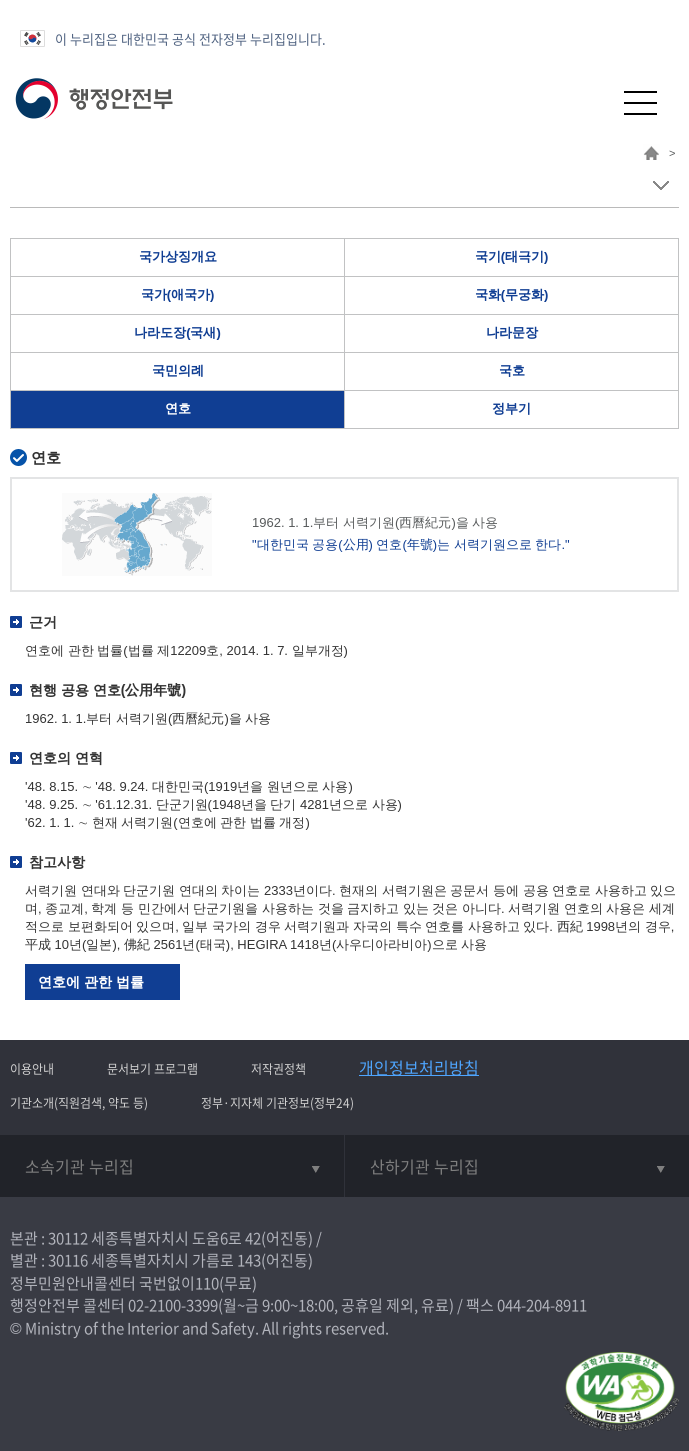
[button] (591, 102)
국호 (512, 370)
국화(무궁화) (512, 294)
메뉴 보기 (660, 185)
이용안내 (32, 1069)
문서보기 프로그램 (152, 1069)
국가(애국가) (178, 294)
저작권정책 (278, 1069)
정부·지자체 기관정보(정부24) (277, 1103)
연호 (178, 408)
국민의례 (178, 370)
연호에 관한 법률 (91, 982)
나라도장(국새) (177, 332)
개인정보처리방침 (419, 1067)
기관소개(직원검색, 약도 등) (79, 1103)
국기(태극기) (512, 256)
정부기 (511, 408)
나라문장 (512, 332)
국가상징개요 (178, 256)
